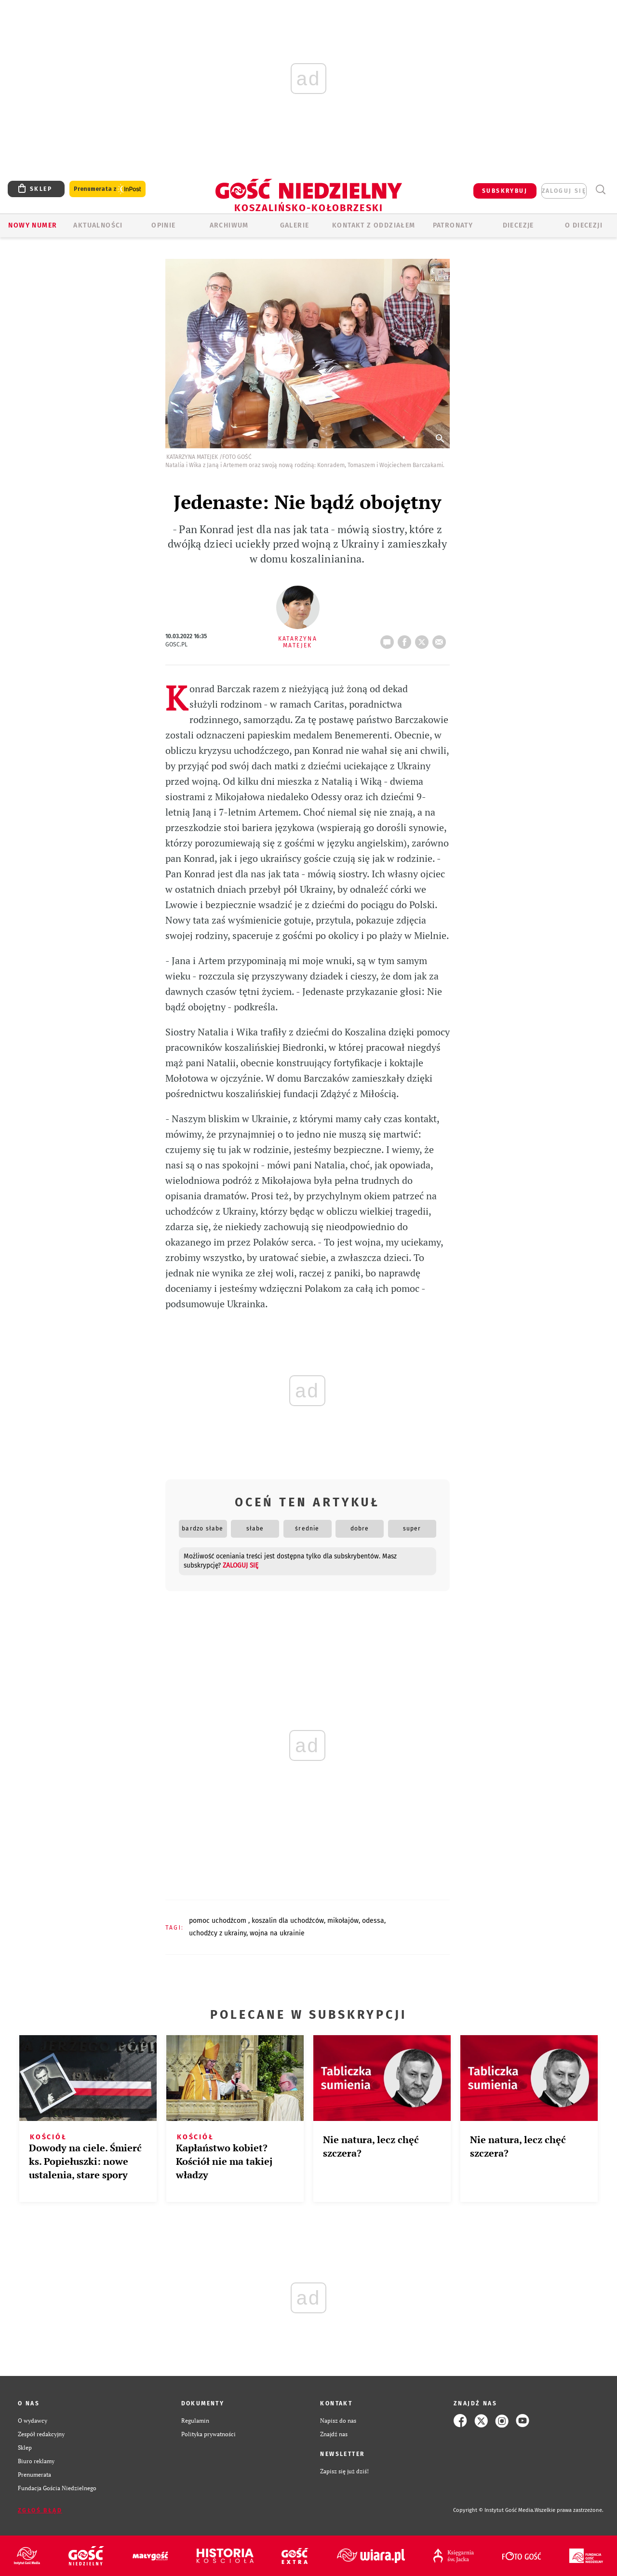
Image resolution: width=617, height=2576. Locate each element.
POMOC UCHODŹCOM (218, 1921)
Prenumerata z (107, 189)
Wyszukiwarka (600, 190)
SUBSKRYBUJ (504, 191)
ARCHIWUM (229, 225)
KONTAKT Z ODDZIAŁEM (374, 225)
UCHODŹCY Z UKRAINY (217, 1933)
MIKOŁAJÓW (343, 1921)
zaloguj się (564, 191)
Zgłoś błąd (40, 2510)
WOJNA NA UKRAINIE (277, 1933)
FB (406, 639)
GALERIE (294, 225)
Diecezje (518, 225)
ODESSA (373, 1921)
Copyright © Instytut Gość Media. (494, 2510)
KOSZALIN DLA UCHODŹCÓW (288, 1921)
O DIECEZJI (584, 225)
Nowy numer (32, 225)
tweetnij (423, 639)
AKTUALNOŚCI (97, 225)
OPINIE (163, 225)
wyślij (441, 639)
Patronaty (453, 225)
